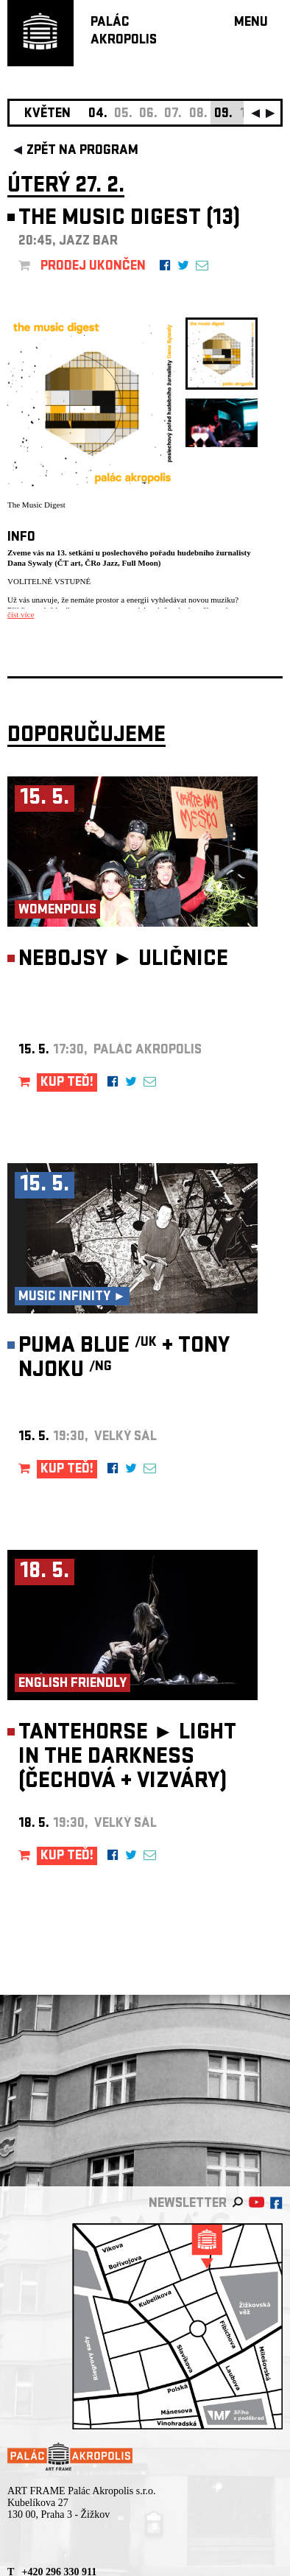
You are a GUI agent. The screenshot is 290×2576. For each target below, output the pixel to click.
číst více (20, 614)
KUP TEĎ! (66, 1083)
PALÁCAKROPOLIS (124, 32)
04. (97, 114)
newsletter (188, 2204)
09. (223, 114)
